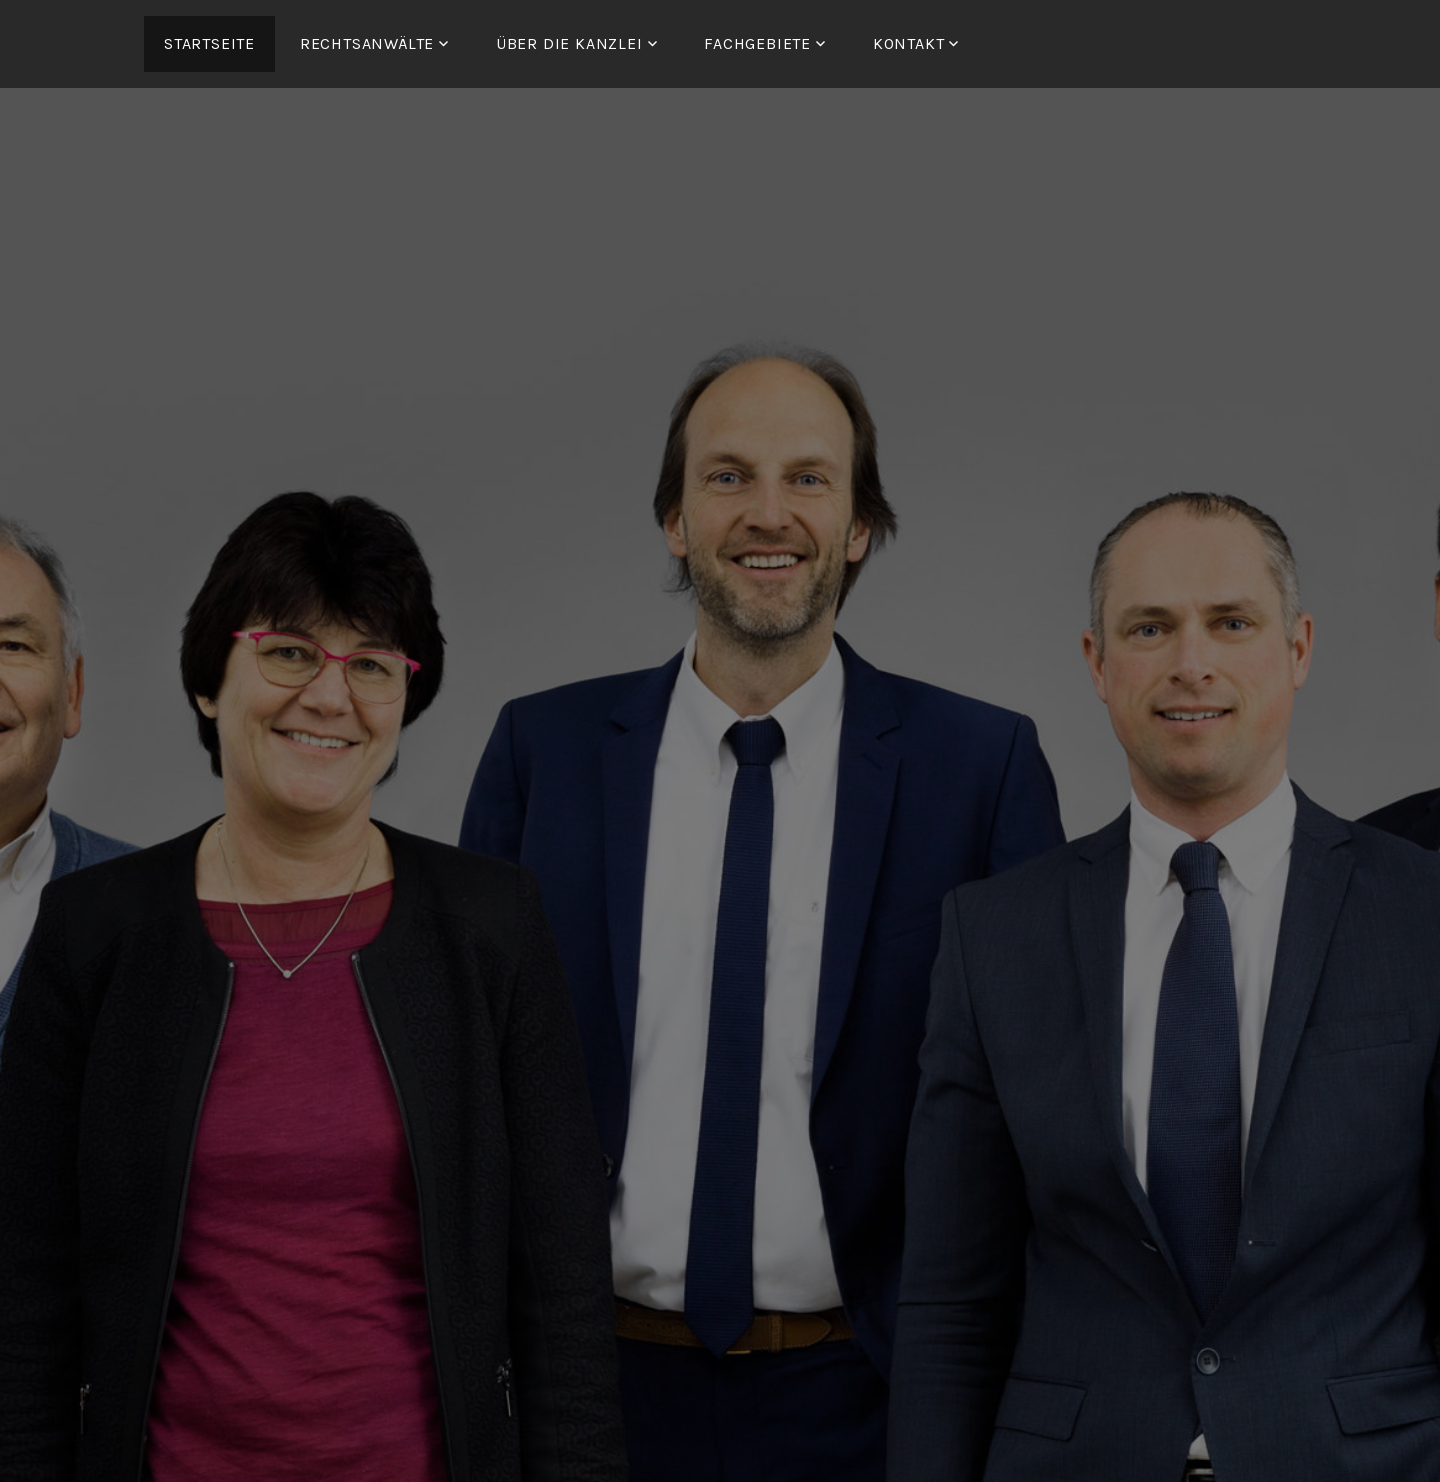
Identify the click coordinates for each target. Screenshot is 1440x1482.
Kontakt (909, 43)
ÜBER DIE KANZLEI (569, 43)
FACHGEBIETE (757, 43)
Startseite (209, 43)
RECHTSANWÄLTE (367, 43)
